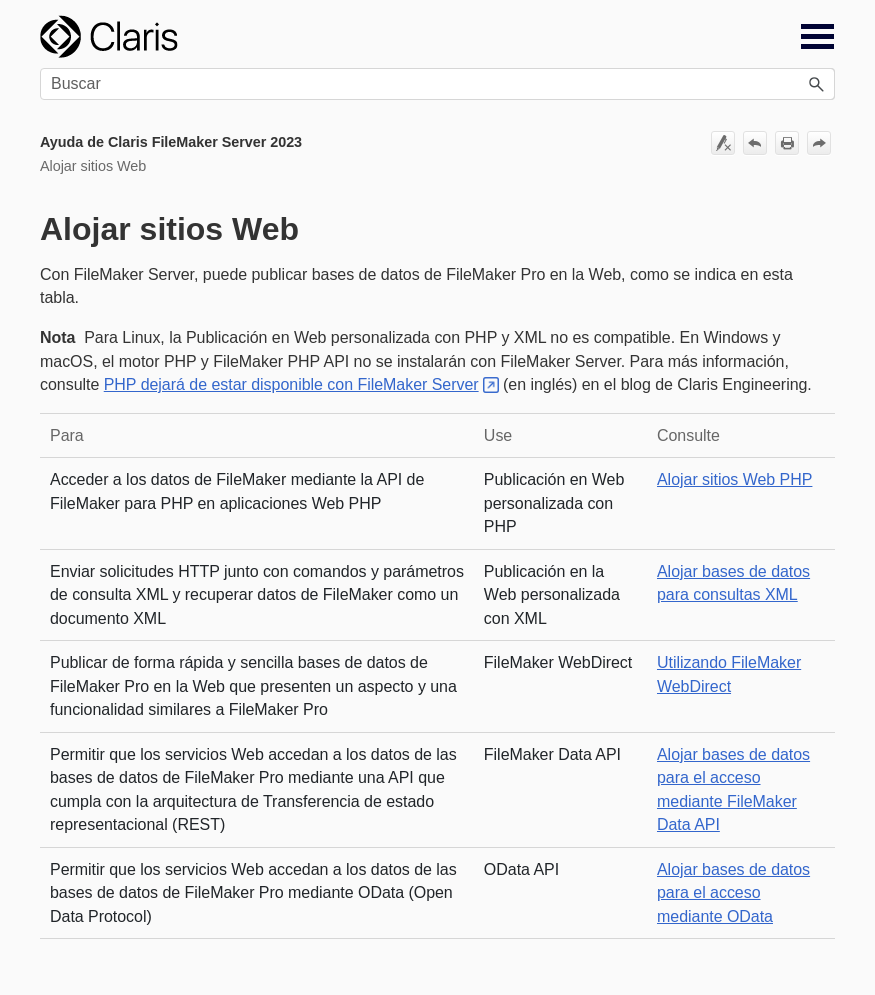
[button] (817, 84)
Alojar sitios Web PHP (734, 479)
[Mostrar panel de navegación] (817, 37)
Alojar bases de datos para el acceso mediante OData (733, 893)
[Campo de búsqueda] (437, 84)
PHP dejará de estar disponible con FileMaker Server (291, 384)
